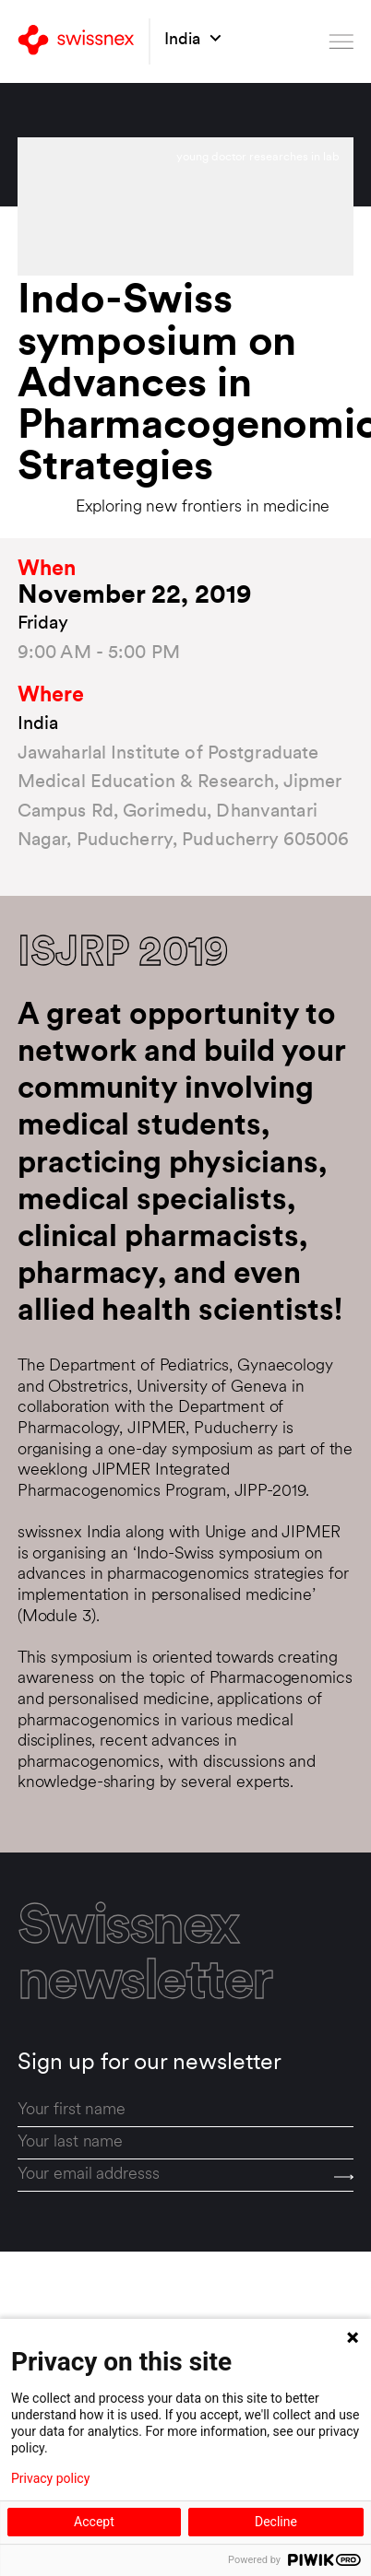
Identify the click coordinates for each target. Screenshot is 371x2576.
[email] (185, 2175)
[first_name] (185, 2110)
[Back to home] (76, 41)
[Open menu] (341, 41)
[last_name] (185, 2143)
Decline (276, 2521)
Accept (94, 2521)
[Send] (343, 2176)
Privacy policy (50, 2478)
